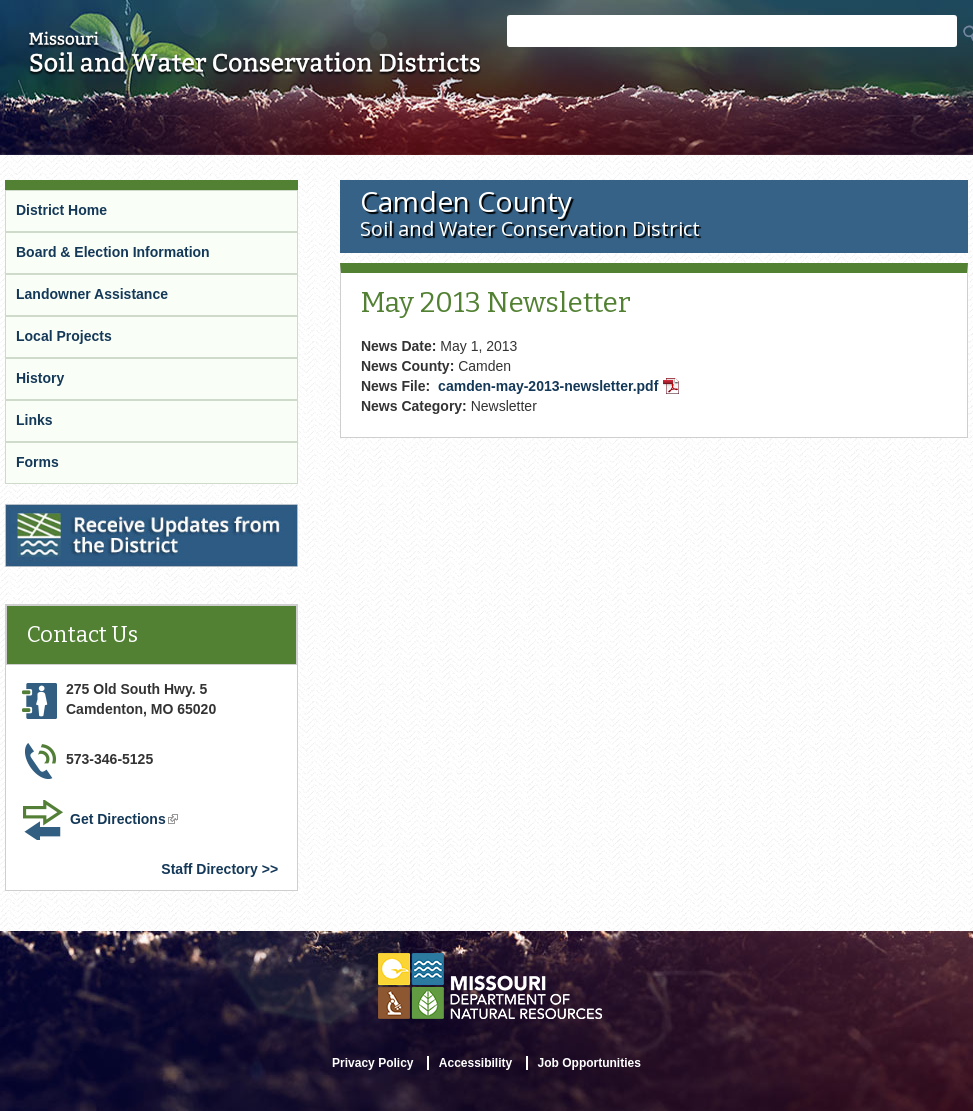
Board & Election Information (113, 252)
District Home (61, 210)
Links (34, 420)
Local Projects (64, 336)
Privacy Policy (372, 1063)
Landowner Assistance (92, 294)
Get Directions (126, 821)
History (40, 378)
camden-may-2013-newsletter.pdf (560, 388)
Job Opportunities (589, 1063)
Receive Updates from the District (121, 517)
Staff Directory (209, 869)
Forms (37, 462)
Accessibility (475, 1063)
